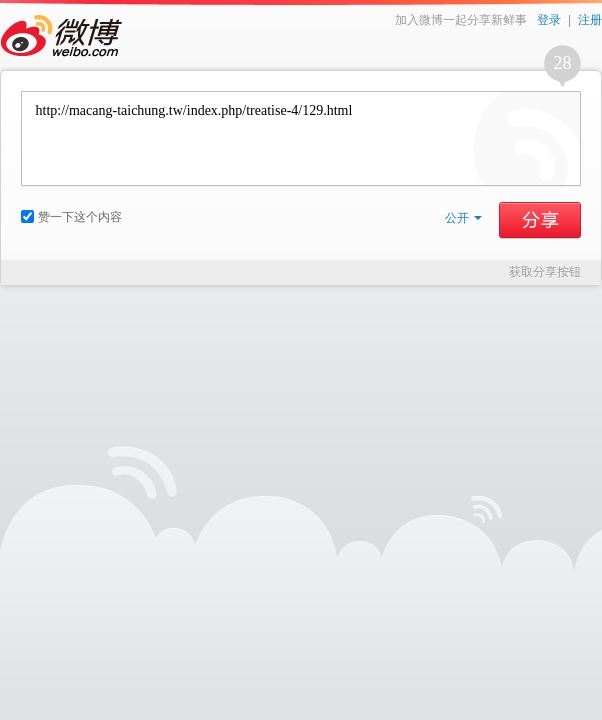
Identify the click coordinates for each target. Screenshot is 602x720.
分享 (540, 220)
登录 (549, 20)
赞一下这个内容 (71, 217)
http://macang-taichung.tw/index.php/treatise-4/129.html (301, 138)
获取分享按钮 (545, 272)
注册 (590, 20)
